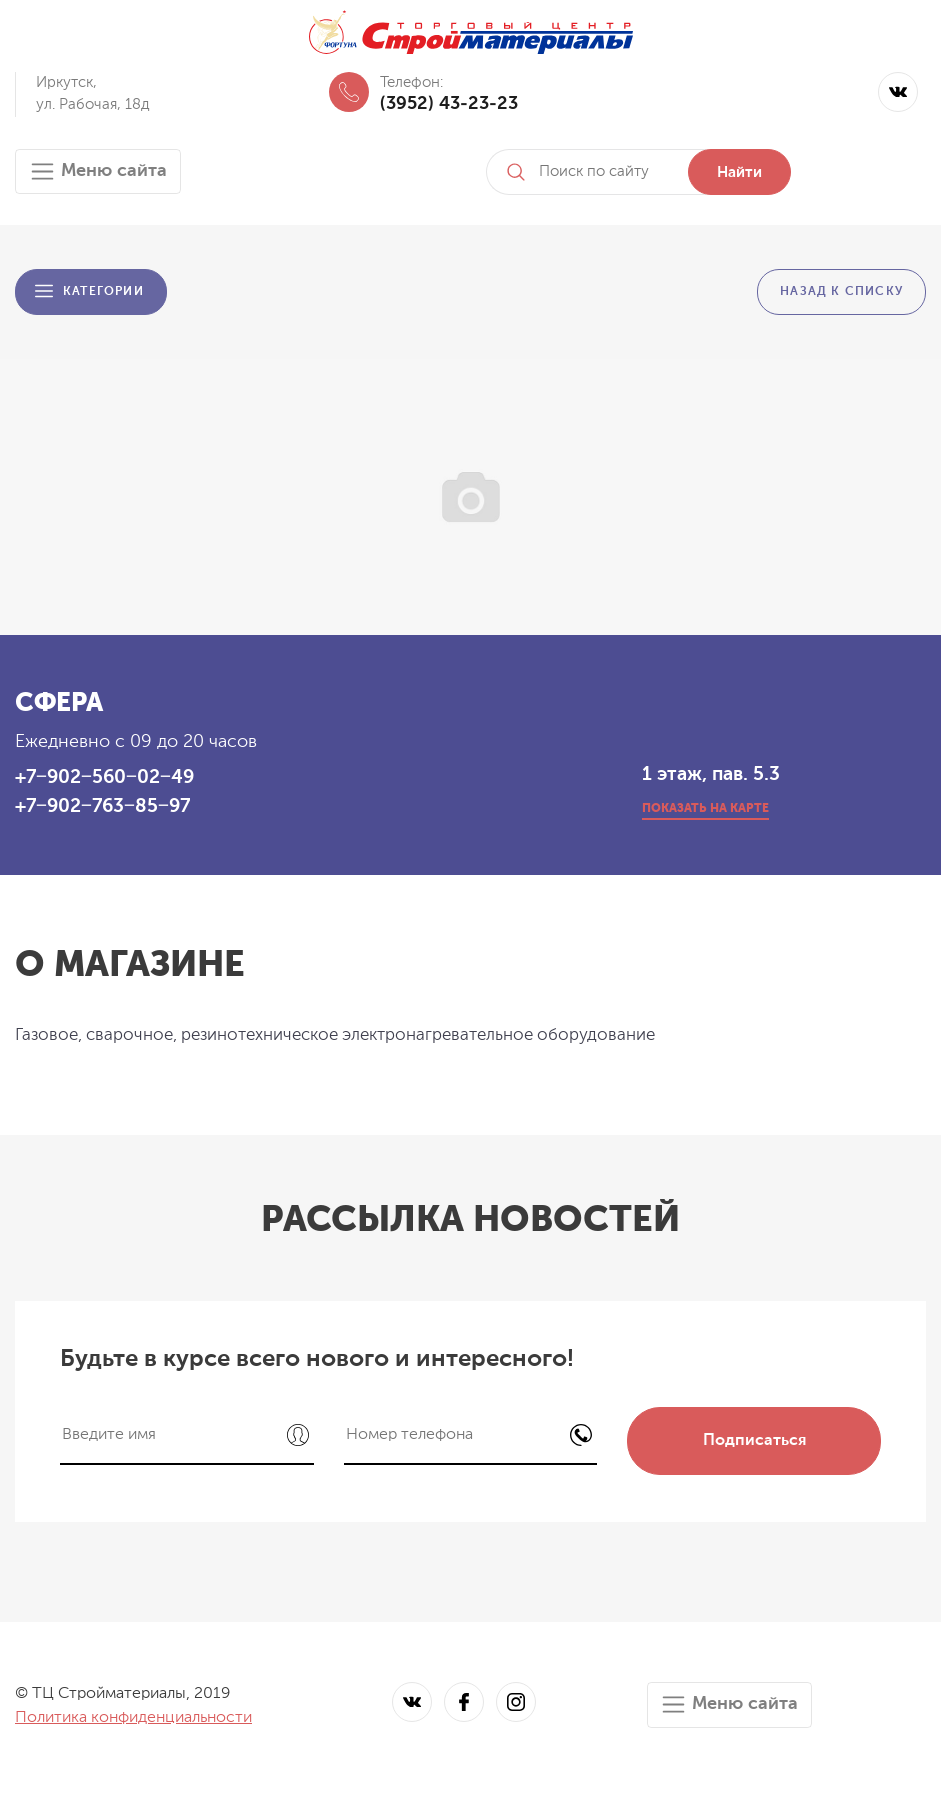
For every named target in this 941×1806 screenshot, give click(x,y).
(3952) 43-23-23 (449, 104)
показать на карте (705, 809)
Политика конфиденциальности (133, 1718)
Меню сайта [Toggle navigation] (98, 171)
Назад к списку (841, 292)
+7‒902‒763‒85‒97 (102, 806)
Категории (103, 292)
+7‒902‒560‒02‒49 (104, 777)
